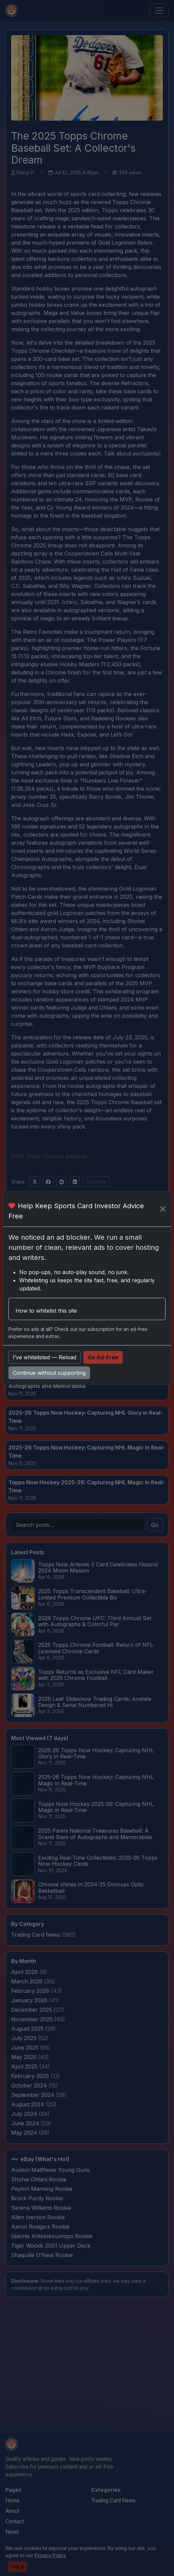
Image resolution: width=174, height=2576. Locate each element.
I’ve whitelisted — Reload (44, 1357)
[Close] (162, 1209)
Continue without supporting (49, 1372)
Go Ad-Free (103, 1357)
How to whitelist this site (46, 1310)
